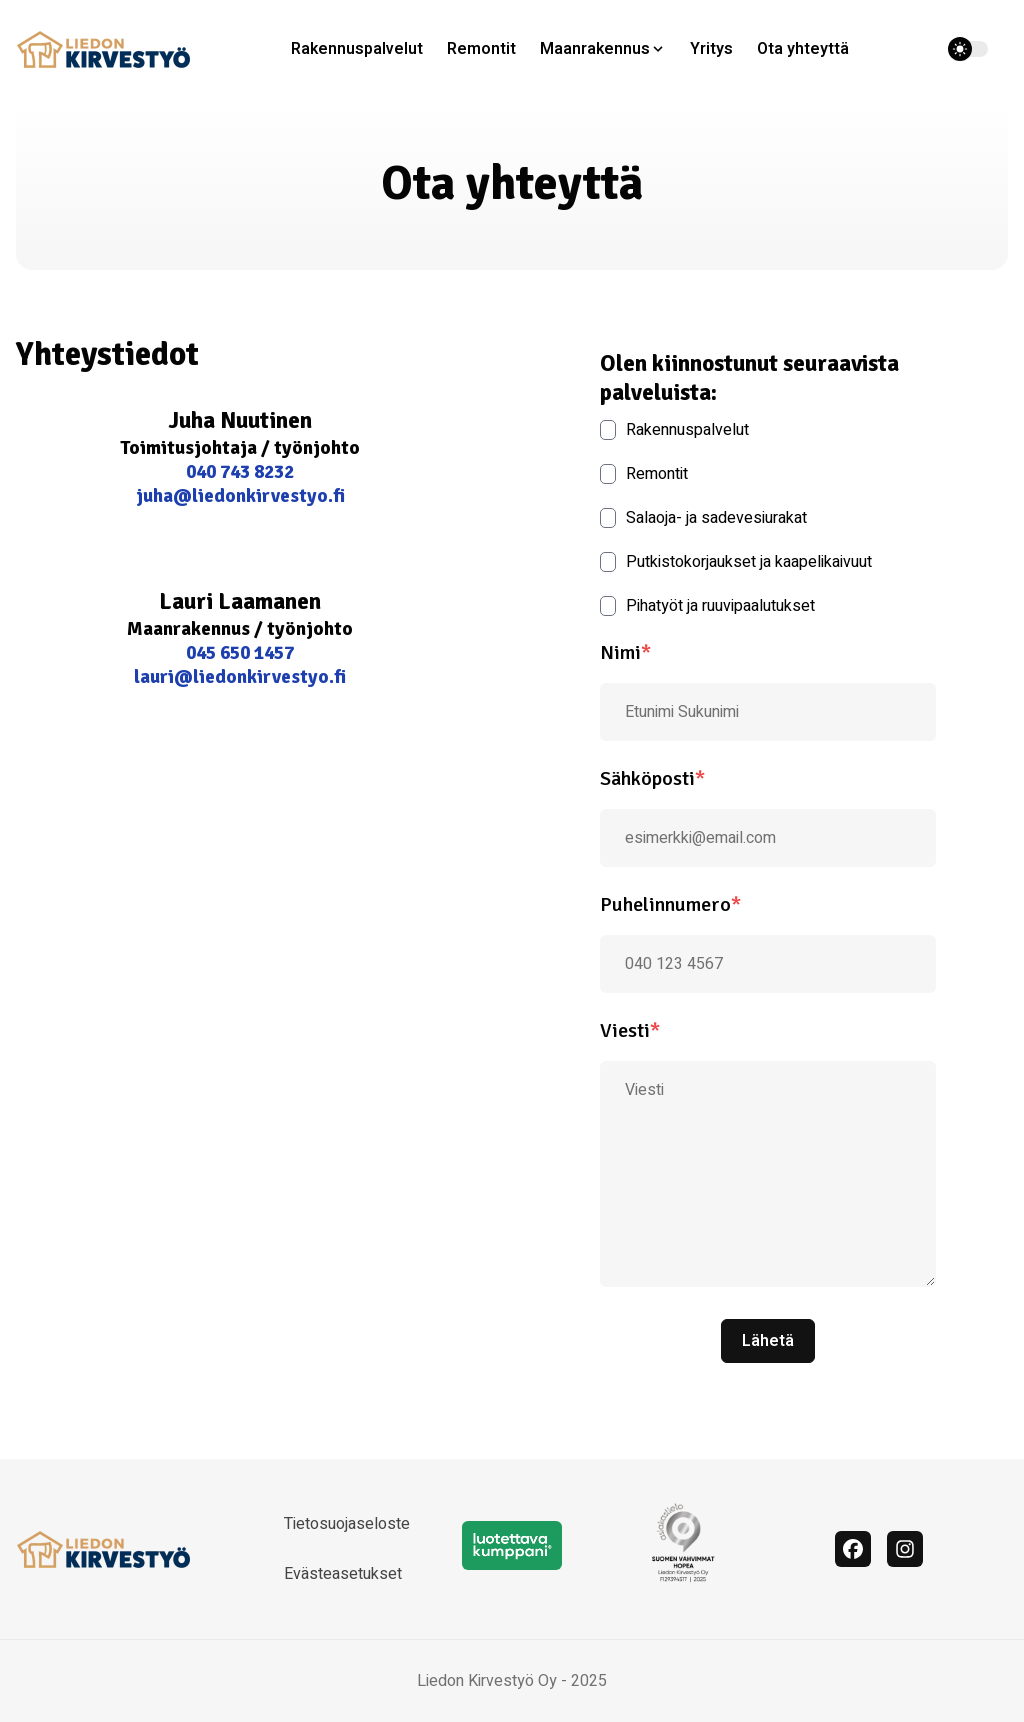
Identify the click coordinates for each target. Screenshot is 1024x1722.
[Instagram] (905, 1549)
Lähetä (768, 1341)
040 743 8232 (240, 472)
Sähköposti (652, 778)
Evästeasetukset (343, 1574)
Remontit (481, 49)
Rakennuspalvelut (357, 49)
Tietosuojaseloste (347, 1524)
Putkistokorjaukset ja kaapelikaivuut (736, 562)
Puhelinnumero (670, 904)
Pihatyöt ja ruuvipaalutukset (707, 606)
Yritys (711, 49)
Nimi (625, 652)
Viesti (630, 1030)
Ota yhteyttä (803, 49)
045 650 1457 (240, 653)
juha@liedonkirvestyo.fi (240, 496)
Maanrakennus (595, 49)
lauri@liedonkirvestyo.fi (240, 677)
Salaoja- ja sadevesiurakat (703, 518)
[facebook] (853, 1549)
